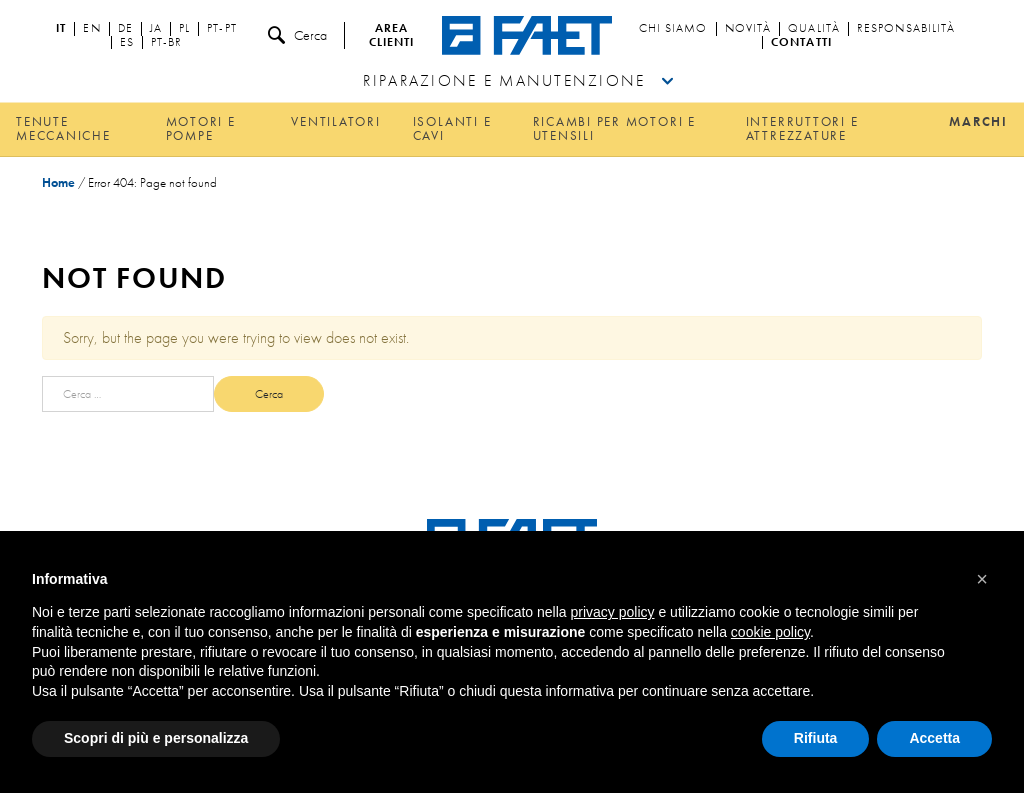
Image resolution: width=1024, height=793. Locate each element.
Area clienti (392, 35)
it (61, 29)
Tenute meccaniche (63, 129)
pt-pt (222, 29)
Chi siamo (673, 29)
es (127, 43)
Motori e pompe (201, 129)
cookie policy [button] (770, 632)
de (125, 29)
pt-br (167, 43)
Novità (748, 29)
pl (184, 29)
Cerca (297, 35)
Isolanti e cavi (452, 129)
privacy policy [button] (613, 612)
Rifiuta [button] (816, 738)
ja (156, 29)
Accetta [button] (934, 738)
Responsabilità (906, 29)
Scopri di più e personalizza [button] (156, 738)
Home (58, 182)
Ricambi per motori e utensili (614, 129)
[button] (982, 579)
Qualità (814, 29)
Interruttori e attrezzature (802, 129)
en (91, 29)
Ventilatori (335, 121)
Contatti (801, 43)
